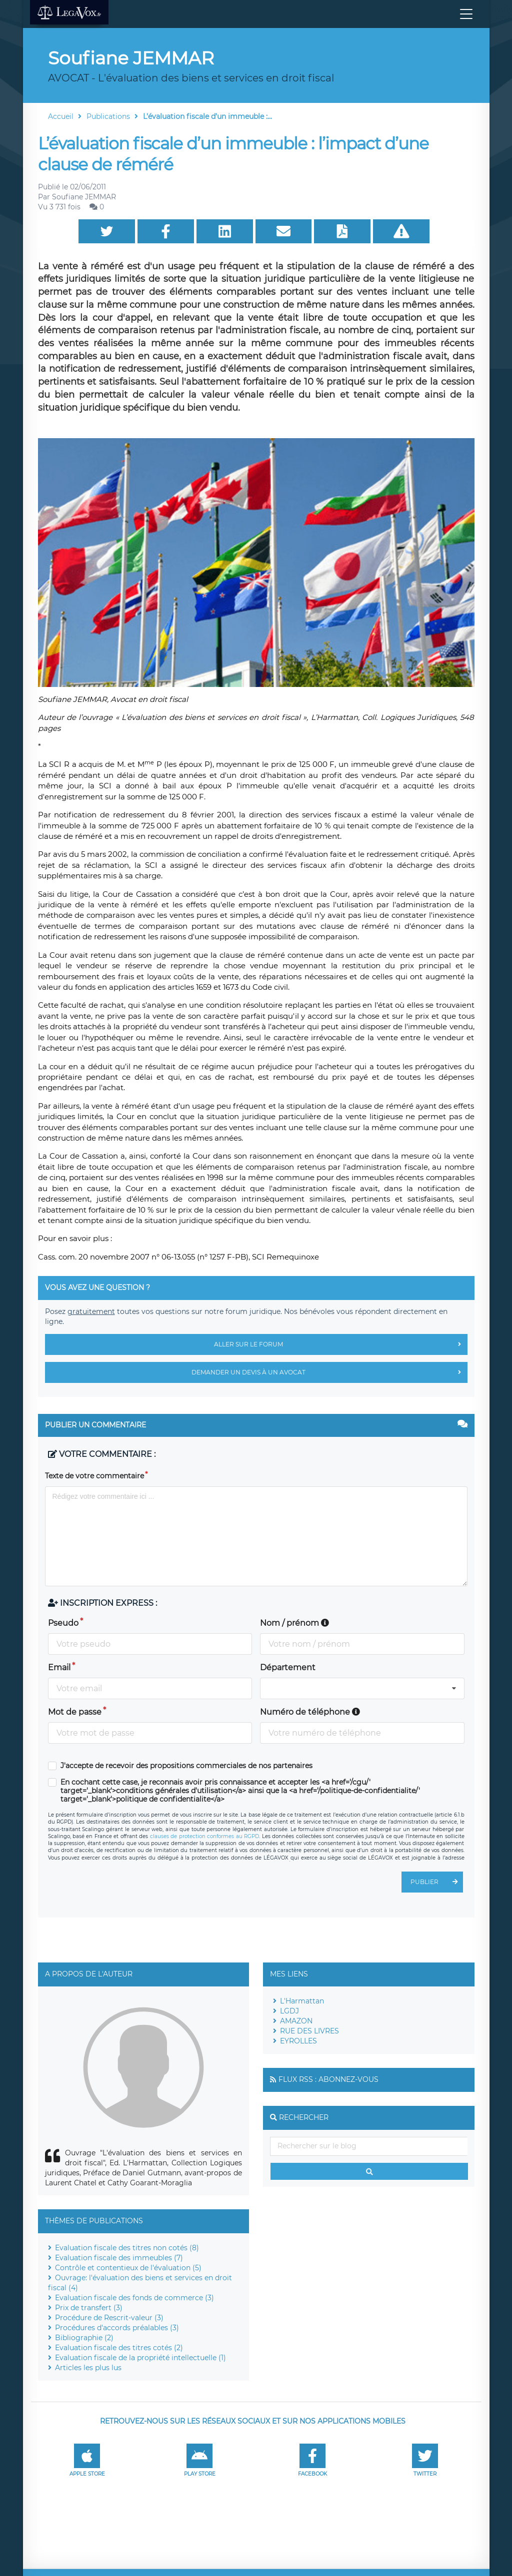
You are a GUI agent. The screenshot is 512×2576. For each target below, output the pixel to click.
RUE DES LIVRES (309, 2030)
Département (288, 1667)
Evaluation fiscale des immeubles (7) (119, 2257)
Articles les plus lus (88, 2367)
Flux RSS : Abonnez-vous (328, 2079)
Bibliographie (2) (84, 2337)
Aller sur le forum (341, 1344)
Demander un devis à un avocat (330, 1372)
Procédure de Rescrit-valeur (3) (109, 2317)
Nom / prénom (294, 1623)
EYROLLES (298, 2040)
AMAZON (296, 2020)
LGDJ (289, 2010)
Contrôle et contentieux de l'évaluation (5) (128, 2267)
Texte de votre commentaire (94, 1475)
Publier (436, 1882)
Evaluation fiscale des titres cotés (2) (119, 2347)
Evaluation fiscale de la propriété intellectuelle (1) (140, 2357)
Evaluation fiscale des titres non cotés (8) (127, 2247)
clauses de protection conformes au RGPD (204, 1836)
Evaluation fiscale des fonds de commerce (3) (134, 2297)
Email (59, 1667)
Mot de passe (75, 1712)
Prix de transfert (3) (88, 2307)
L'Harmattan (302, 2000)
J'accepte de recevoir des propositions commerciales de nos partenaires (186, 1766)
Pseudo (63, 1623)
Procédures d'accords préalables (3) (117, 2327)
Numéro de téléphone (310, 1712)
